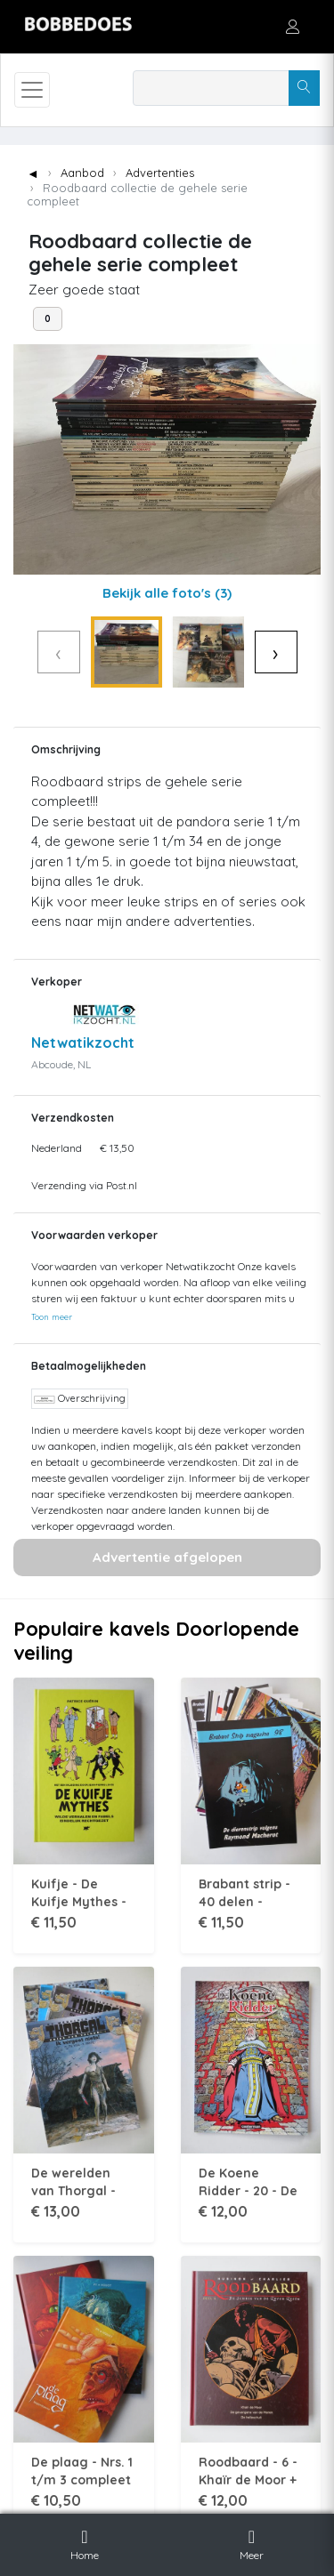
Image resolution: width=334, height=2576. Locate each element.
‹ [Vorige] (58, 652)
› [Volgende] (276, 652)
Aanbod (82, 172)
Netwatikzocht (82, 1042)
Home (84, 2542)
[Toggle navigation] (32, 90)
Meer (252, 2542)
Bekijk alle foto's (167, 592)
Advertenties (160, 172)
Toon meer (51, 1316)
